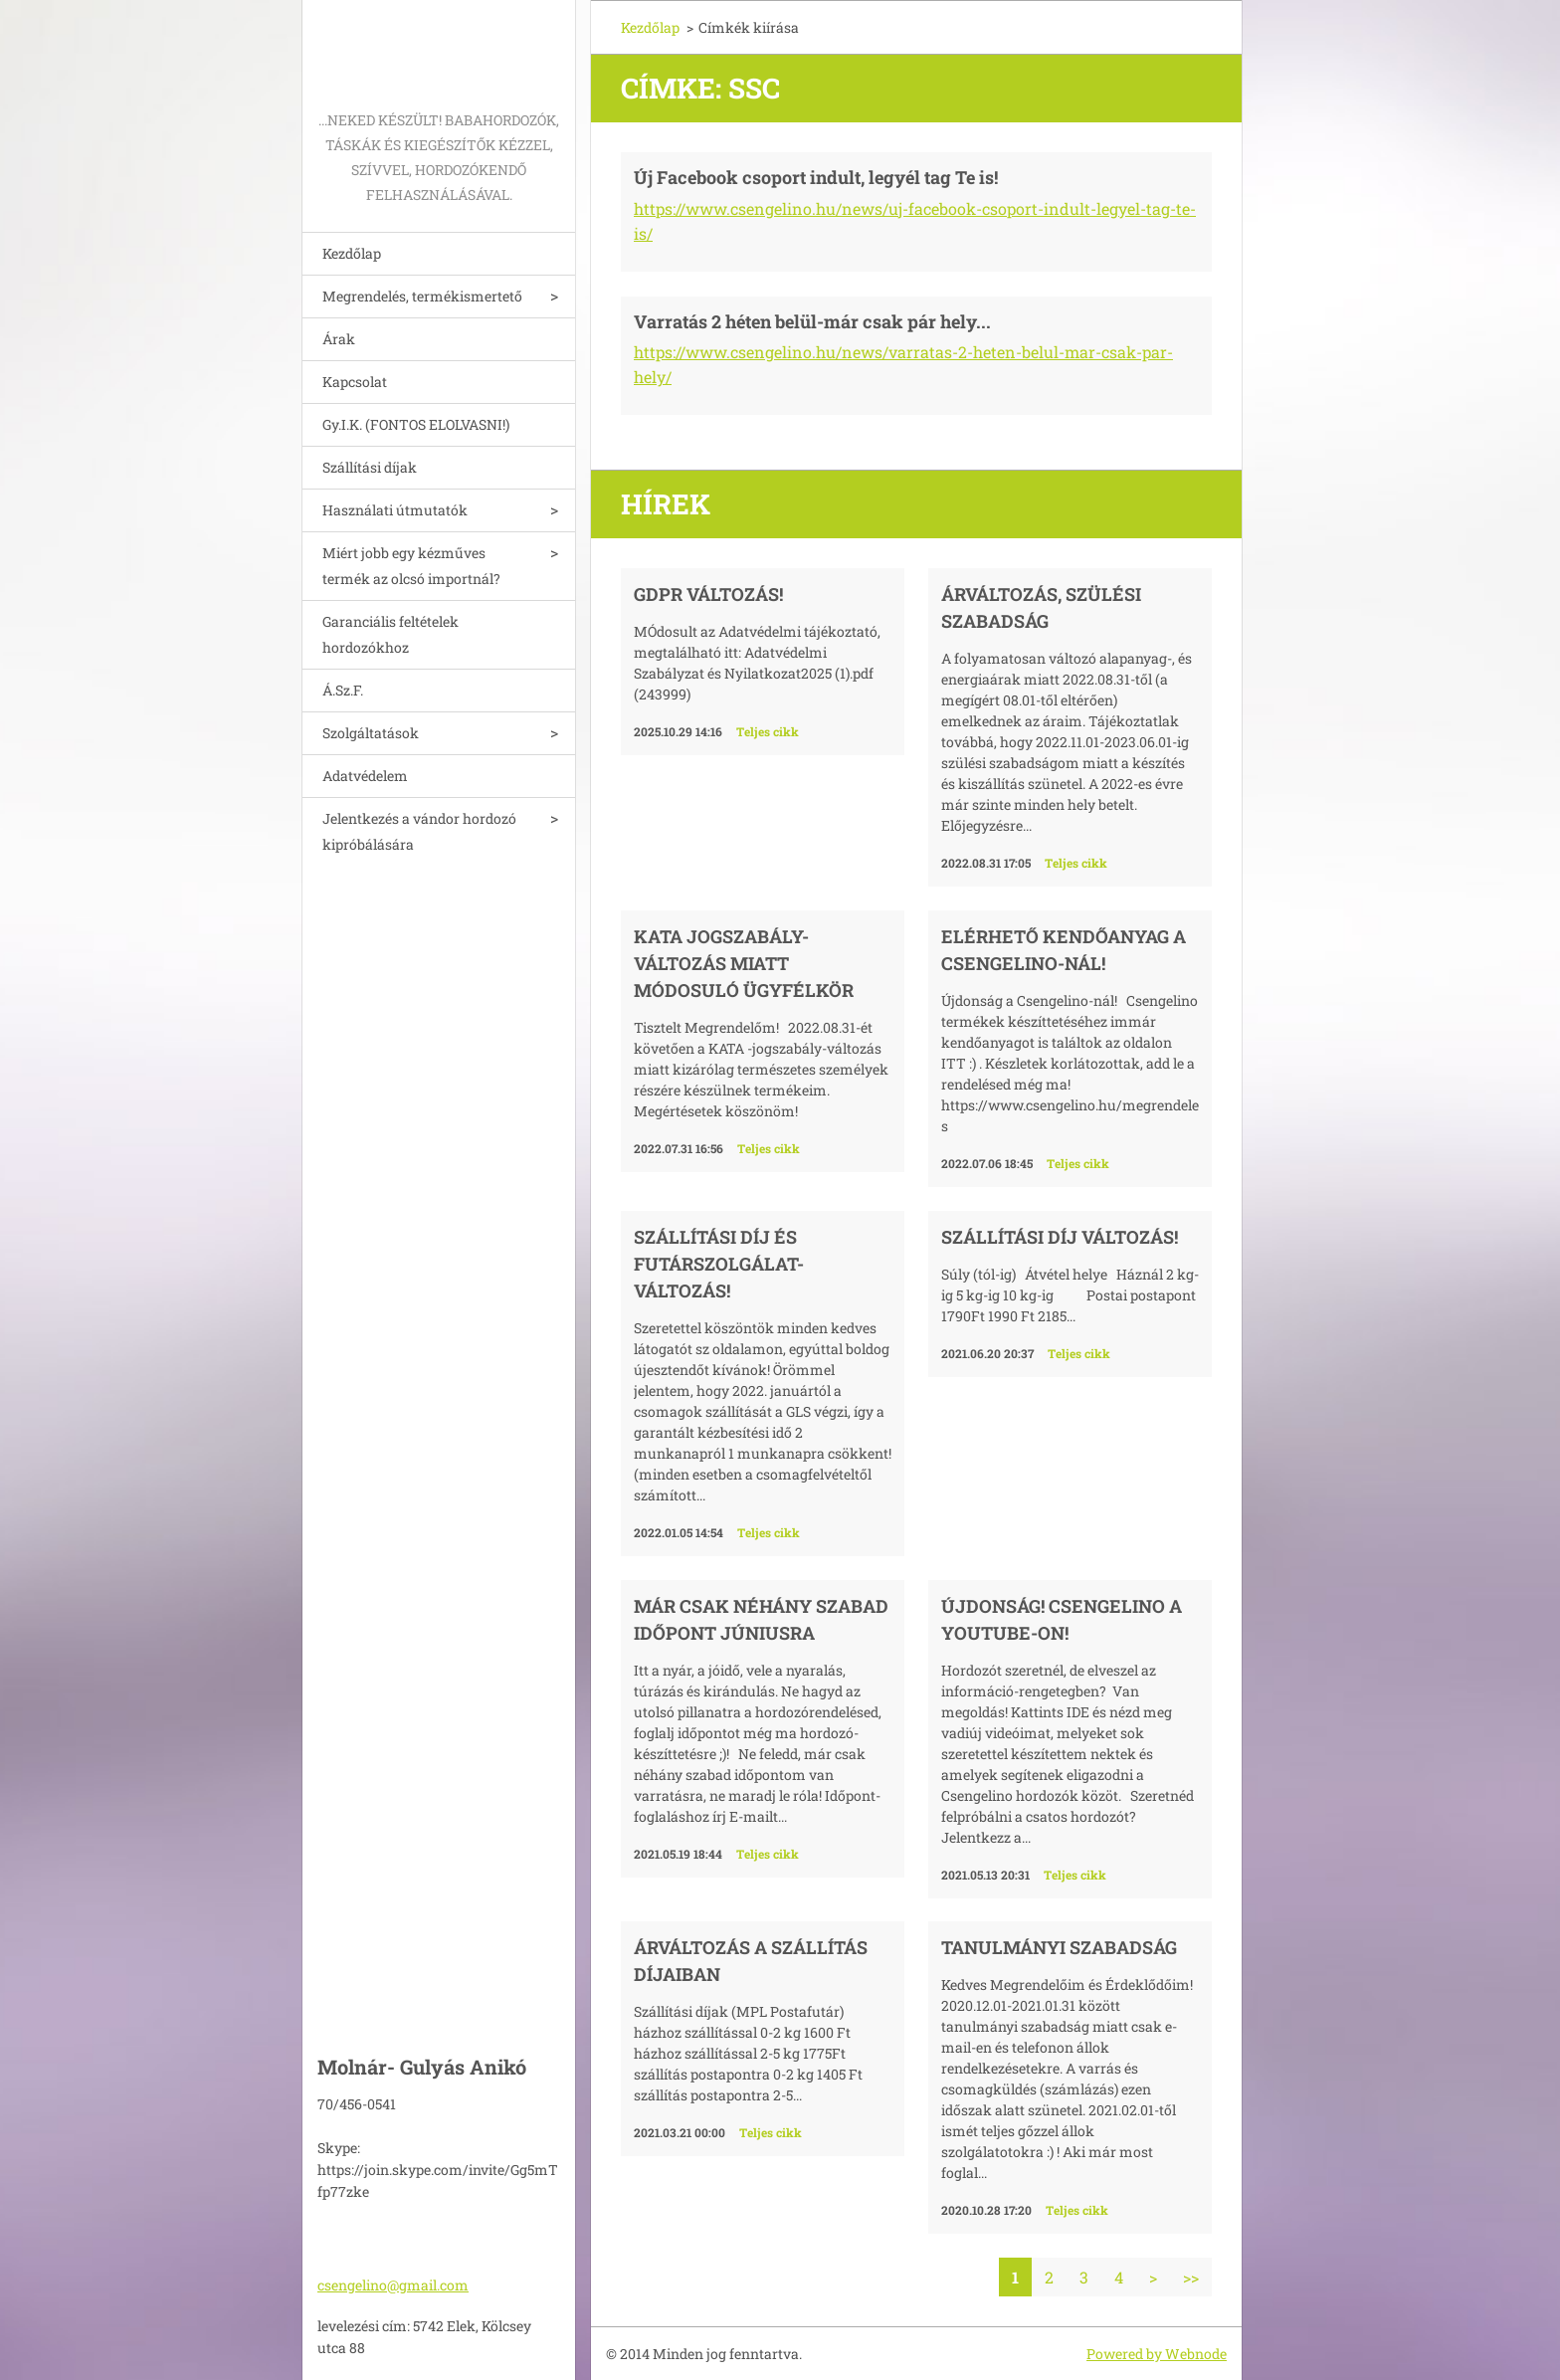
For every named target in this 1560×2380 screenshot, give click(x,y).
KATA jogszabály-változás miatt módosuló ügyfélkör (744, 963)
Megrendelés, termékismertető (422, 296)
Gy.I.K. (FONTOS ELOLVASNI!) (415, 424)
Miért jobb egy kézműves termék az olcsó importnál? (411, 565)
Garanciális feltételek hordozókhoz (390, 634)
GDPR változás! (708, 594)
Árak (338, 338)
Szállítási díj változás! (1059, 1237)
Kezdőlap (351, 253)
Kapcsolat (354, 381)
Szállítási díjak (369, 467)
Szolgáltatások (370, 732)
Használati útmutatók (395, 509)
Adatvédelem (365, 775)
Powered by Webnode (1156, 2353)
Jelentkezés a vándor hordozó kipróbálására (419, 831)
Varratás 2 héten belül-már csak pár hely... (812, 321)
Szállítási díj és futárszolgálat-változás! (719, 1263)
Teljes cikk (767, 731)
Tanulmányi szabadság (1059, 1947)
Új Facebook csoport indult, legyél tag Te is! (816, 177)
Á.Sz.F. (342, 690)
